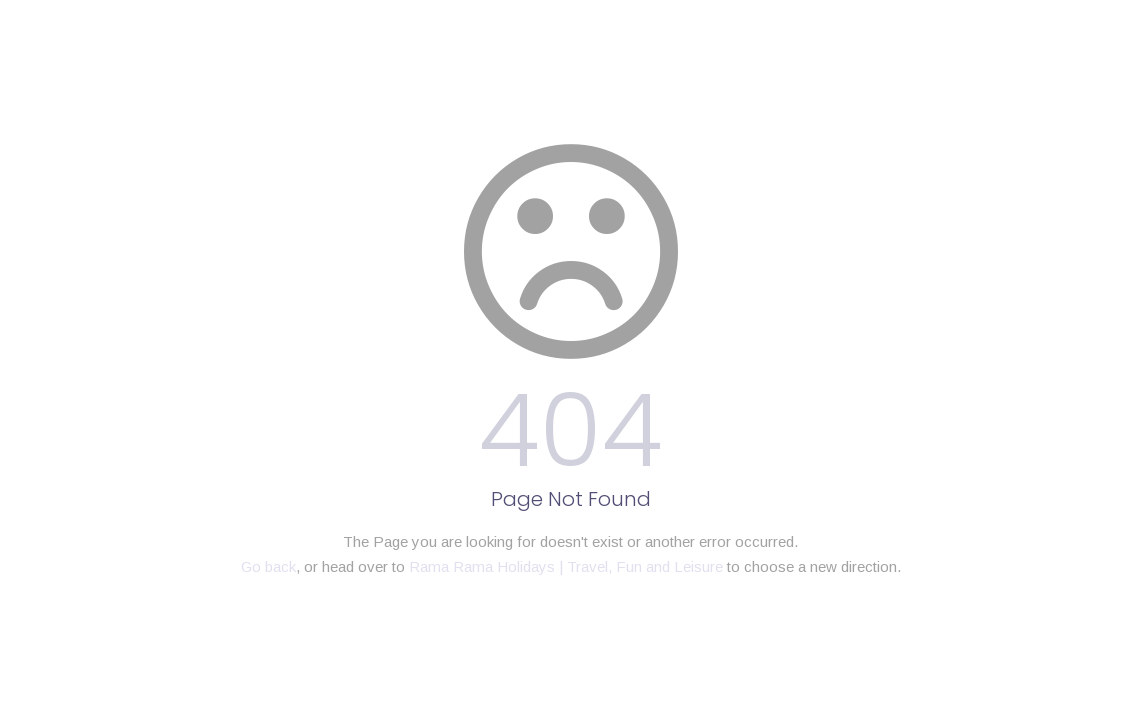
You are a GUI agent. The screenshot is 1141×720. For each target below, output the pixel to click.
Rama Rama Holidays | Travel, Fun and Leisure (566, 566)
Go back (268, 566)
